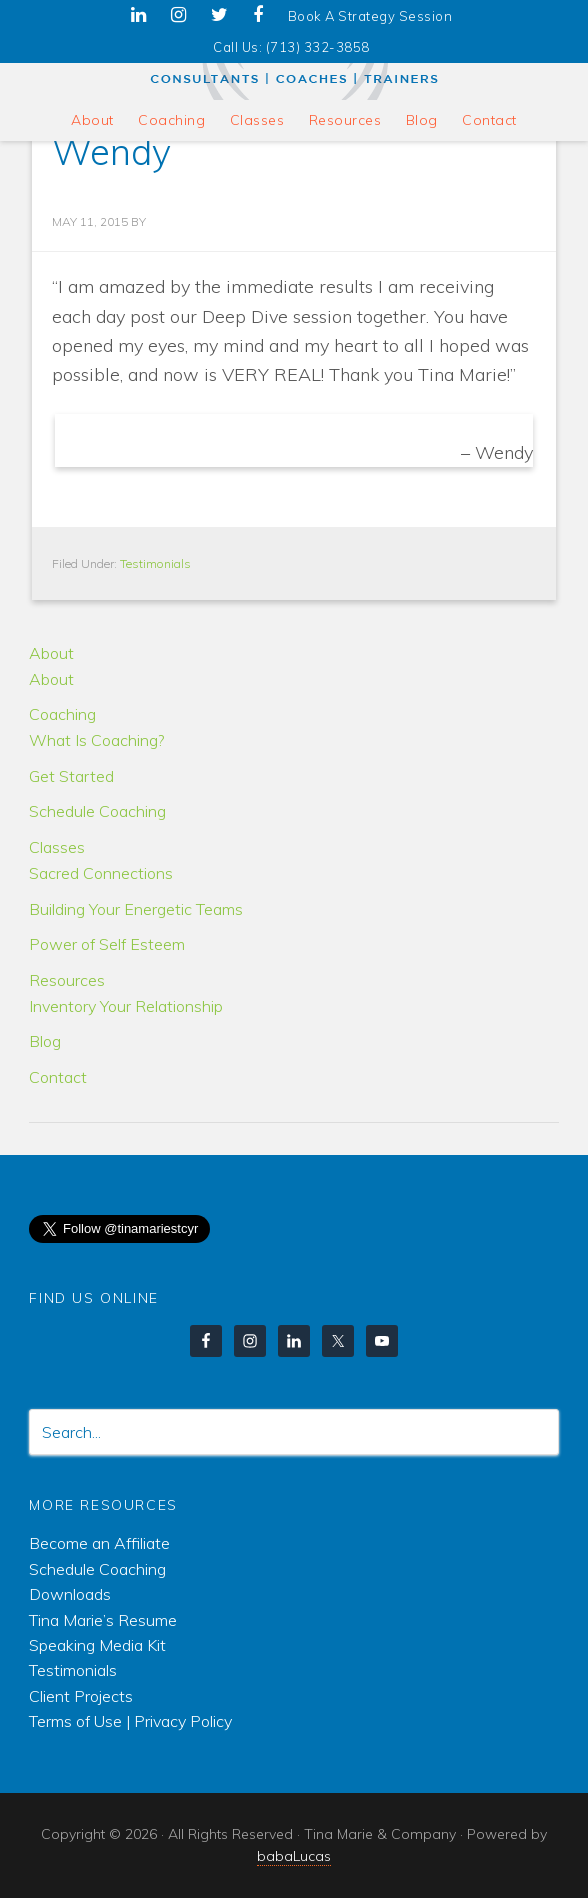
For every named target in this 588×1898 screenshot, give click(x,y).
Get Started (71, 776)
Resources (67, 980)
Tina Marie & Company (293, 65)
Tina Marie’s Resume (103, 1620)
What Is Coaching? (96, 740)
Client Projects (81, 1696)
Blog (45, 1041)
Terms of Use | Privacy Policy (130, 1721)
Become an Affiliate (99, 1543)
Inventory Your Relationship (126, 1006)
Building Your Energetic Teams (136, 909)
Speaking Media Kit (97, 1645)
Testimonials (155, 563)
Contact (58, 1077)
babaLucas (294, 1856)
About (51, 653)
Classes (57, 847)
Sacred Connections (101, 873)
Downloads (70, 1594)
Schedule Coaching (97, 811)
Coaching (62, 714)
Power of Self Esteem (107, 944)
